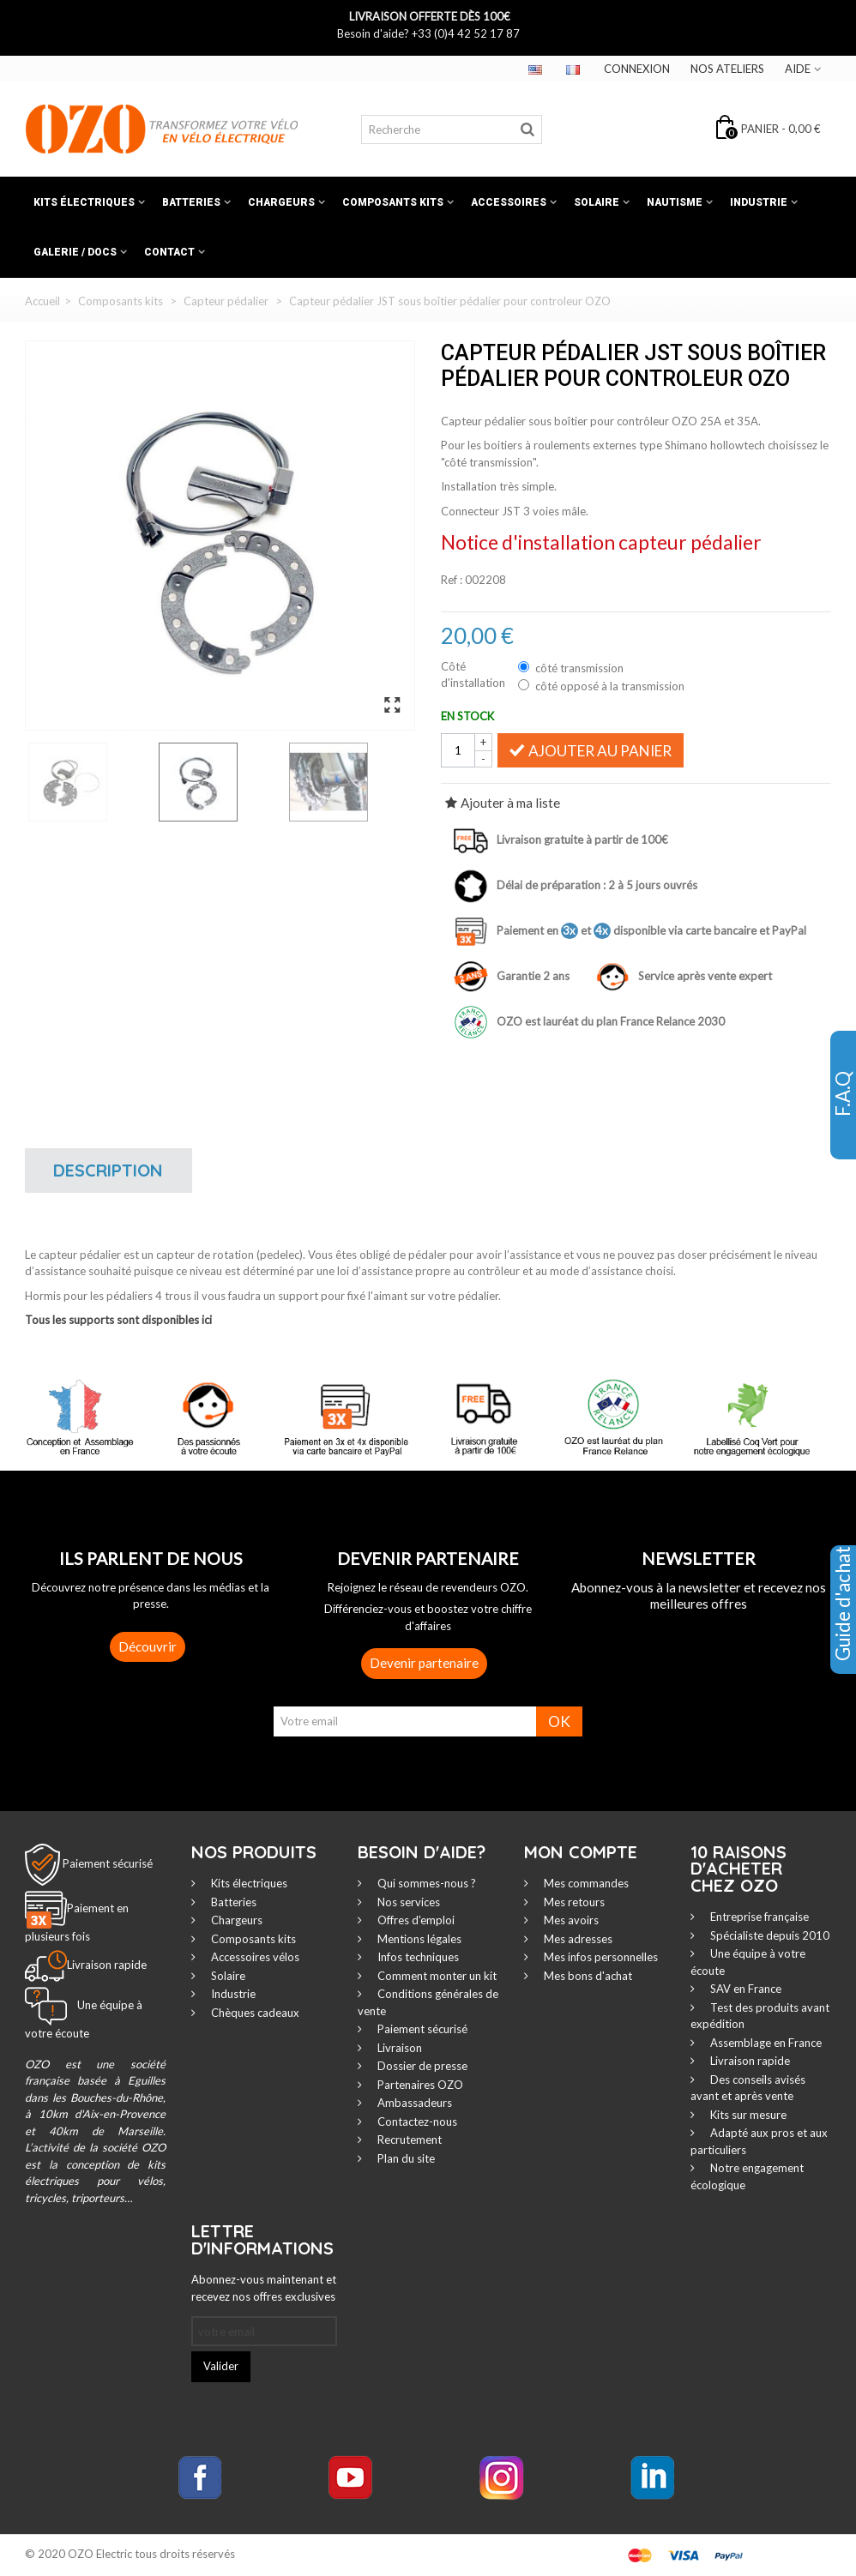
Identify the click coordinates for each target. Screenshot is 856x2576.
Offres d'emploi (415, 1920)
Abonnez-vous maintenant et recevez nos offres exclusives (263, 2287)
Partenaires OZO (419, 2084)
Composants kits (392, 202)
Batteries (191, 202)
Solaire (596, 202)
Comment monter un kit (436, 1976)
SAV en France (744, 1988)
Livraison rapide (749, 2060)
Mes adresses (576, 1939)
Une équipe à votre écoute (747, 1962)
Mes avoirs (570, 1920)
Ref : (451, 580)
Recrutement (408, 2139)
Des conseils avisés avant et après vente (747, 2088)
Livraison (398, 2048)
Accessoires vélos (253, 1957)
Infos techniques (417, 1957)
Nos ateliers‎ (727, 68)
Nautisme (674, 202)
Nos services (407, 1902)
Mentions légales (418, 1939)
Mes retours (573, 1902)
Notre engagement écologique (747, 2176)
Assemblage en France (765, 2042)
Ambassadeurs (413, 2103)
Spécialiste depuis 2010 (768, 1935)
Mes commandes (585, 1883)
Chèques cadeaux (253, 2012)
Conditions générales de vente (428, 2002)
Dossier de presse (421, 2066)
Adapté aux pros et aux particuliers (759, 2141)
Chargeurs (281, 202)
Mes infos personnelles (599, 1957)
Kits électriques (84, 202)
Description (108, 1170)
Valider (220, 2366)
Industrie (758, 202)
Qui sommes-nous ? (425, 1883)
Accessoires (508, 202)
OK (559, 1721)
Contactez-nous (416, 2121)
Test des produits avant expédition (759, 2016)
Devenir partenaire (424, 1662)
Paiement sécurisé (108, 1863)
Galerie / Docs (75, 252)
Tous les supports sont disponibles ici (118, 1320)
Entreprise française (758, 1916)
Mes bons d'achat (586, 1976)
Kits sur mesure (747, 2115)
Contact (169, 252)
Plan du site (405, 2158)
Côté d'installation (474, 674)
